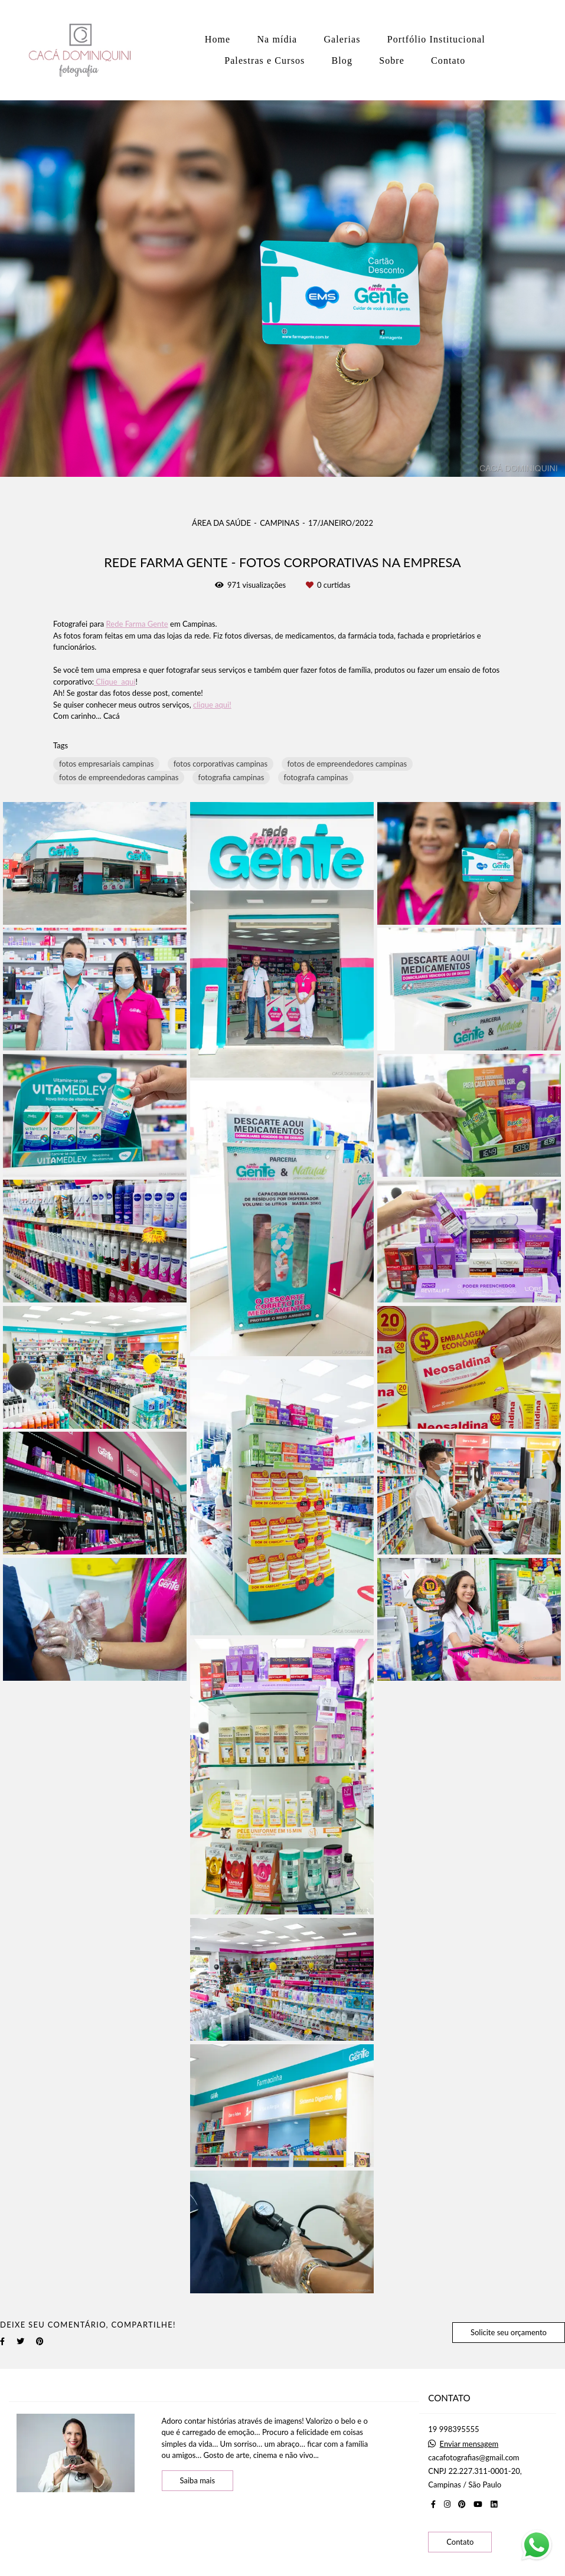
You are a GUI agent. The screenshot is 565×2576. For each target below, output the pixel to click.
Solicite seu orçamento (509, 2332)
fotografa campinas (316, 777)
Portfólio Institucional (436, 39)
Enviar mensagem (469, 2444)
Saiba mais (197, 2480)
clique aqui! (212, 705)
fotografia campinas (231, 777)
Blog (342, 60)
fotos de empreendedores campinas (347, 763)
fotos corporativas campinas (221, 763)
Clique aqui (114, 682)
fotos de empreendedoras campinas (118, 777)
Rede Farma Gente (137, 624)
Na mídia (277, 39)
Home (218, 39)
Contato (448, 60)
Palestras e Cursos (264, 60)
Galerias (342, 39)
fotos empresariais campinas (106, 763)
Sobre (391, 60)
